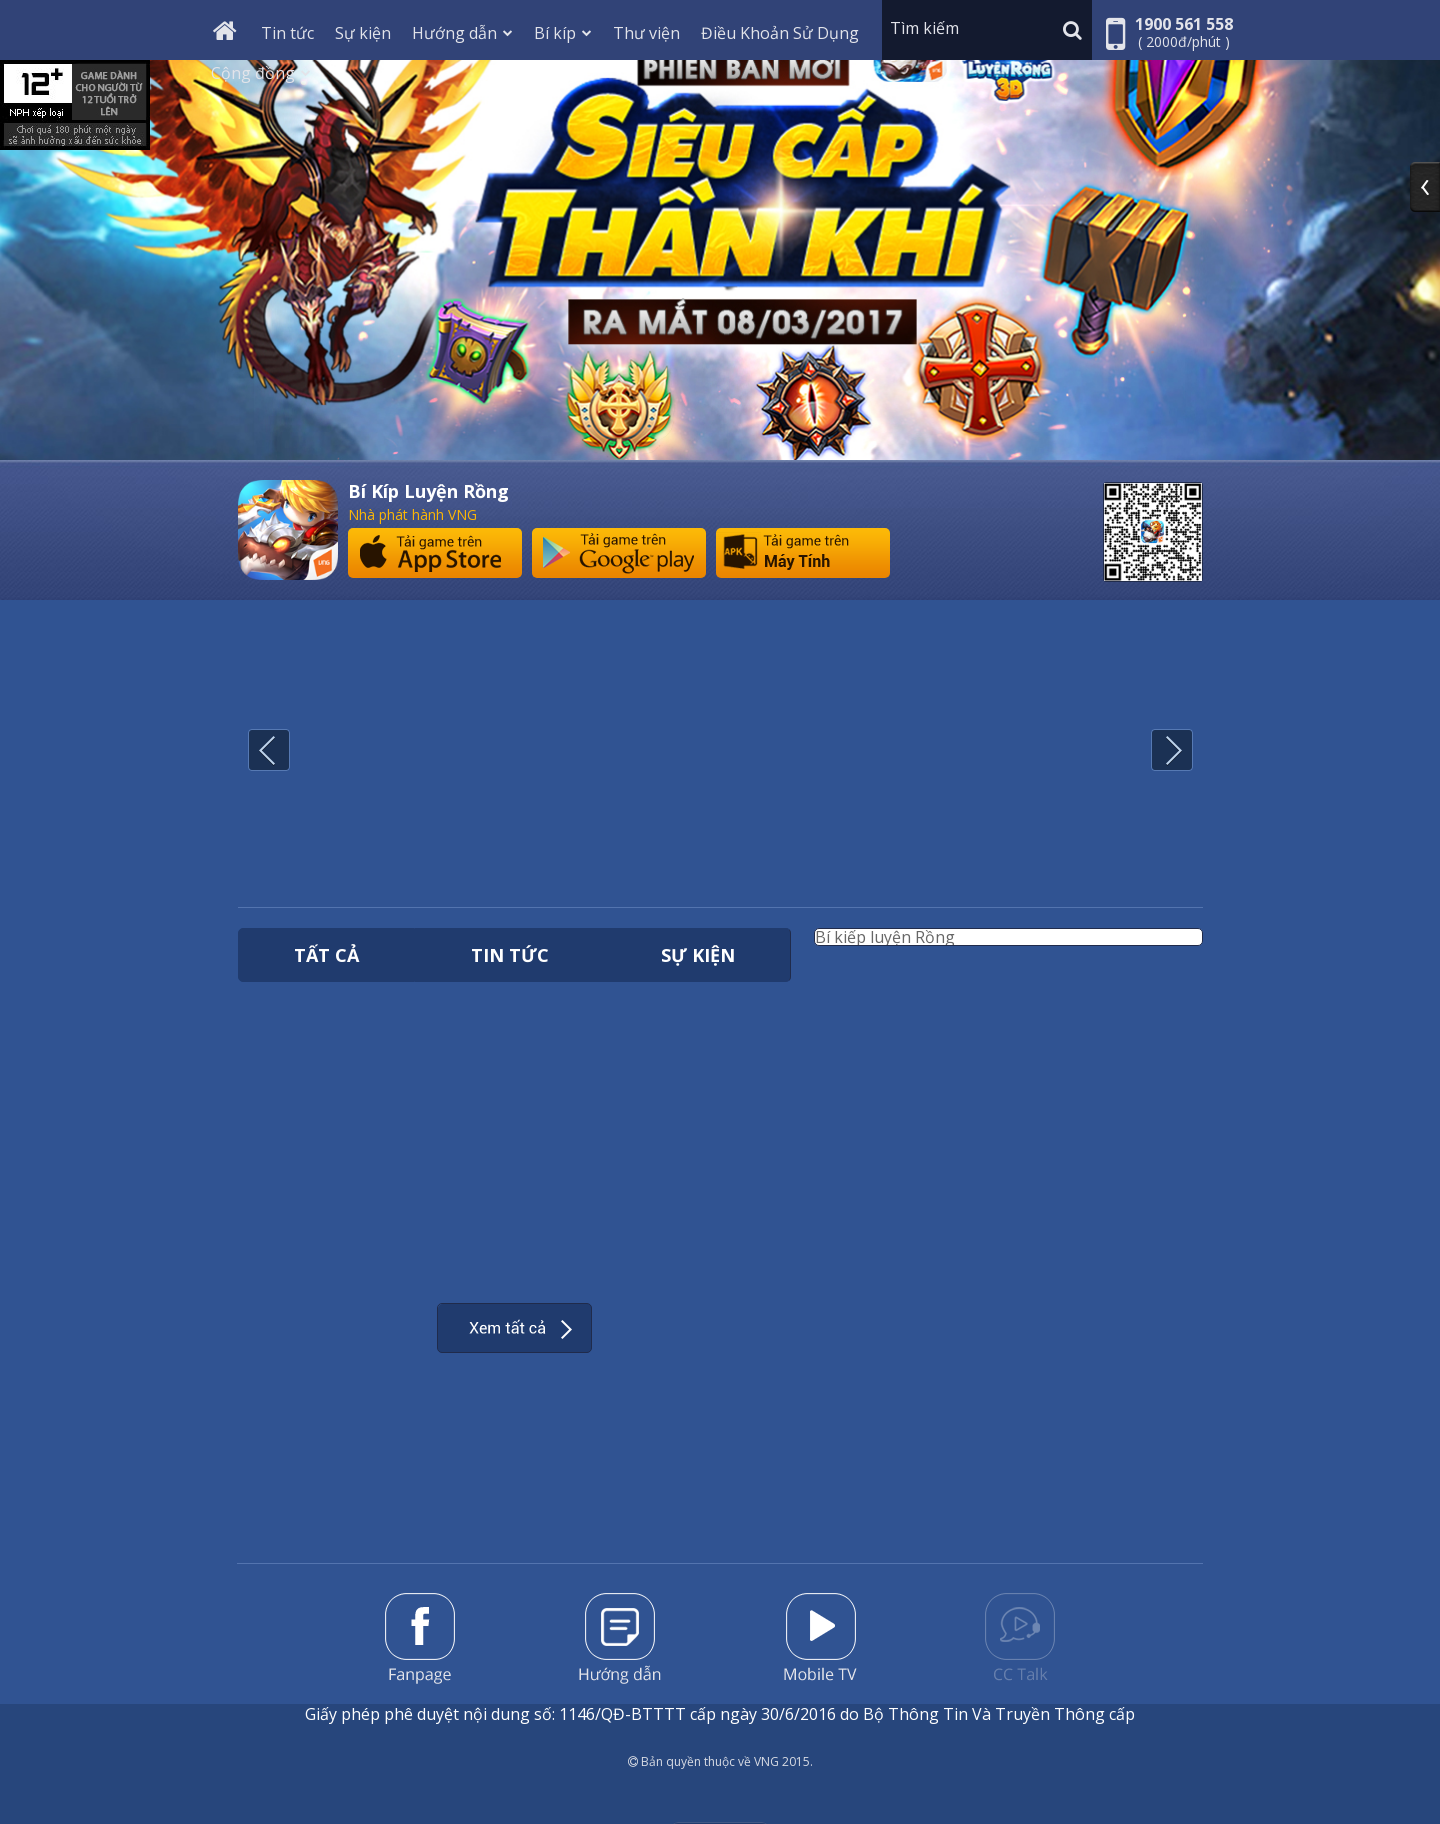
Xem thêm (514, 1328)
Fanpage (420, 1638)
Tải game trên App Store (435, 553)
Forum (1020, 1637)
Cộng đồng (261, 73)
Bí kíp (563, 33)
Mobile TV (820, 1637)
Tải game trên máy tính (803, 553)
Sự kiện (363, 33)
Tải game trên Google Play (619, 553)
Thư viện (646, 33)
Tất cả (326, 955)
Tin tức (287, 33)
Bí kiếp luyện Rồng (885, 937)
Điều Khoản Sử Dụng (780, 33)
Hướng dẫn (462, 33)
